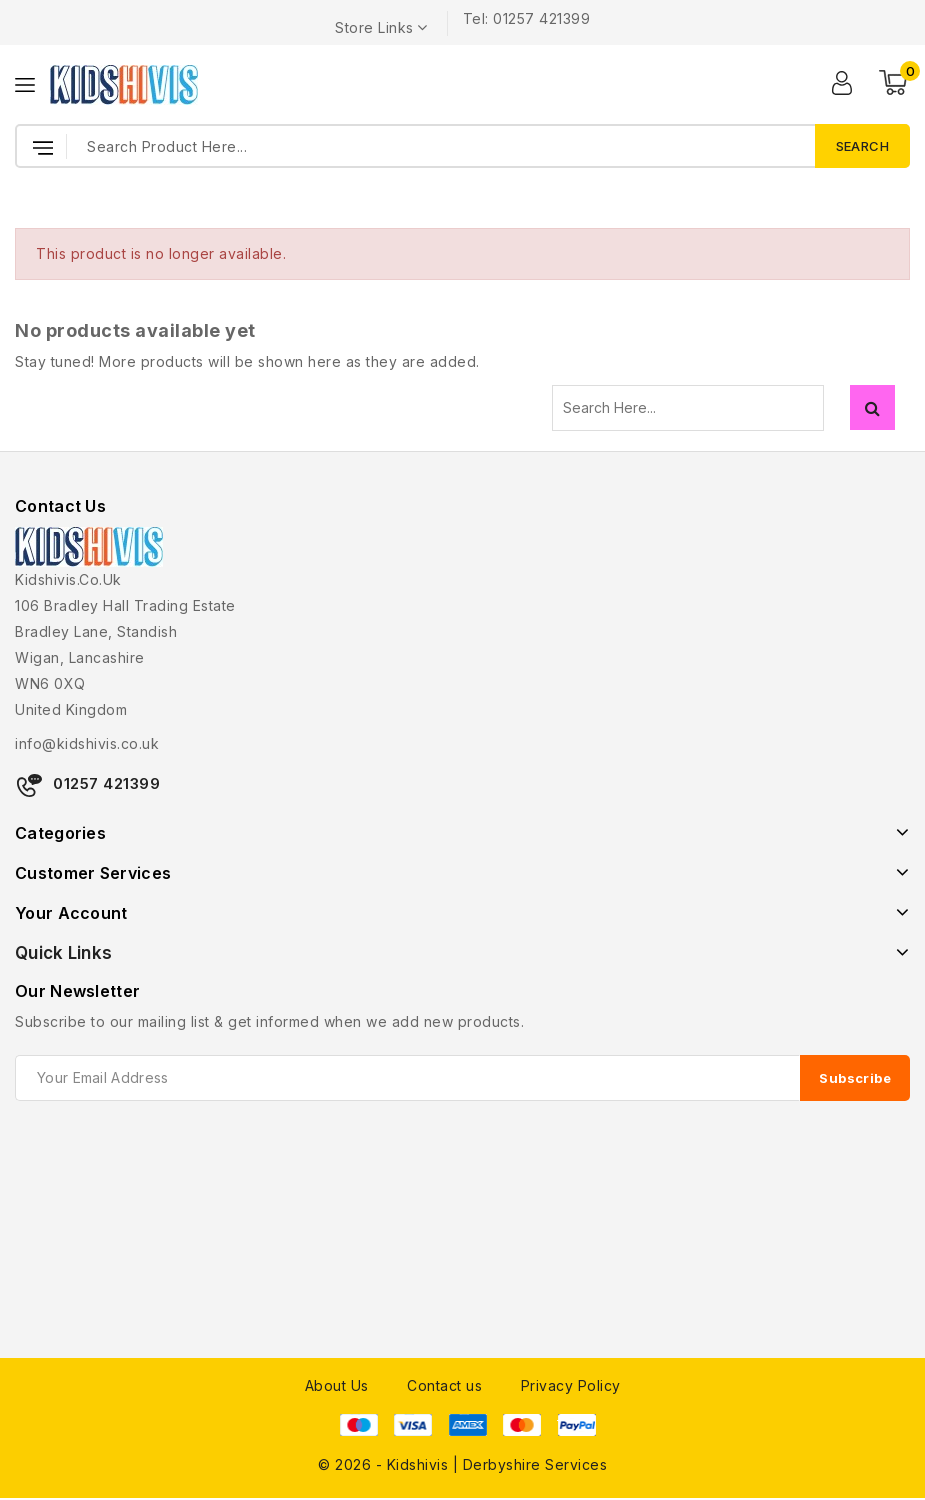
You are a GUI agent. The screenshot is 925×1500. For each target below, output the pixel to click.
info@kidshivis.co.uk (87, 743)
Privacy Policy (571, 1385)
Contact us (444, 1385)
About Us (337, 1385)
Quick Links (63, 953)
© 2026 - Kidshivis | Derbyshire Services (462, 1464)
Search (872, 407)
